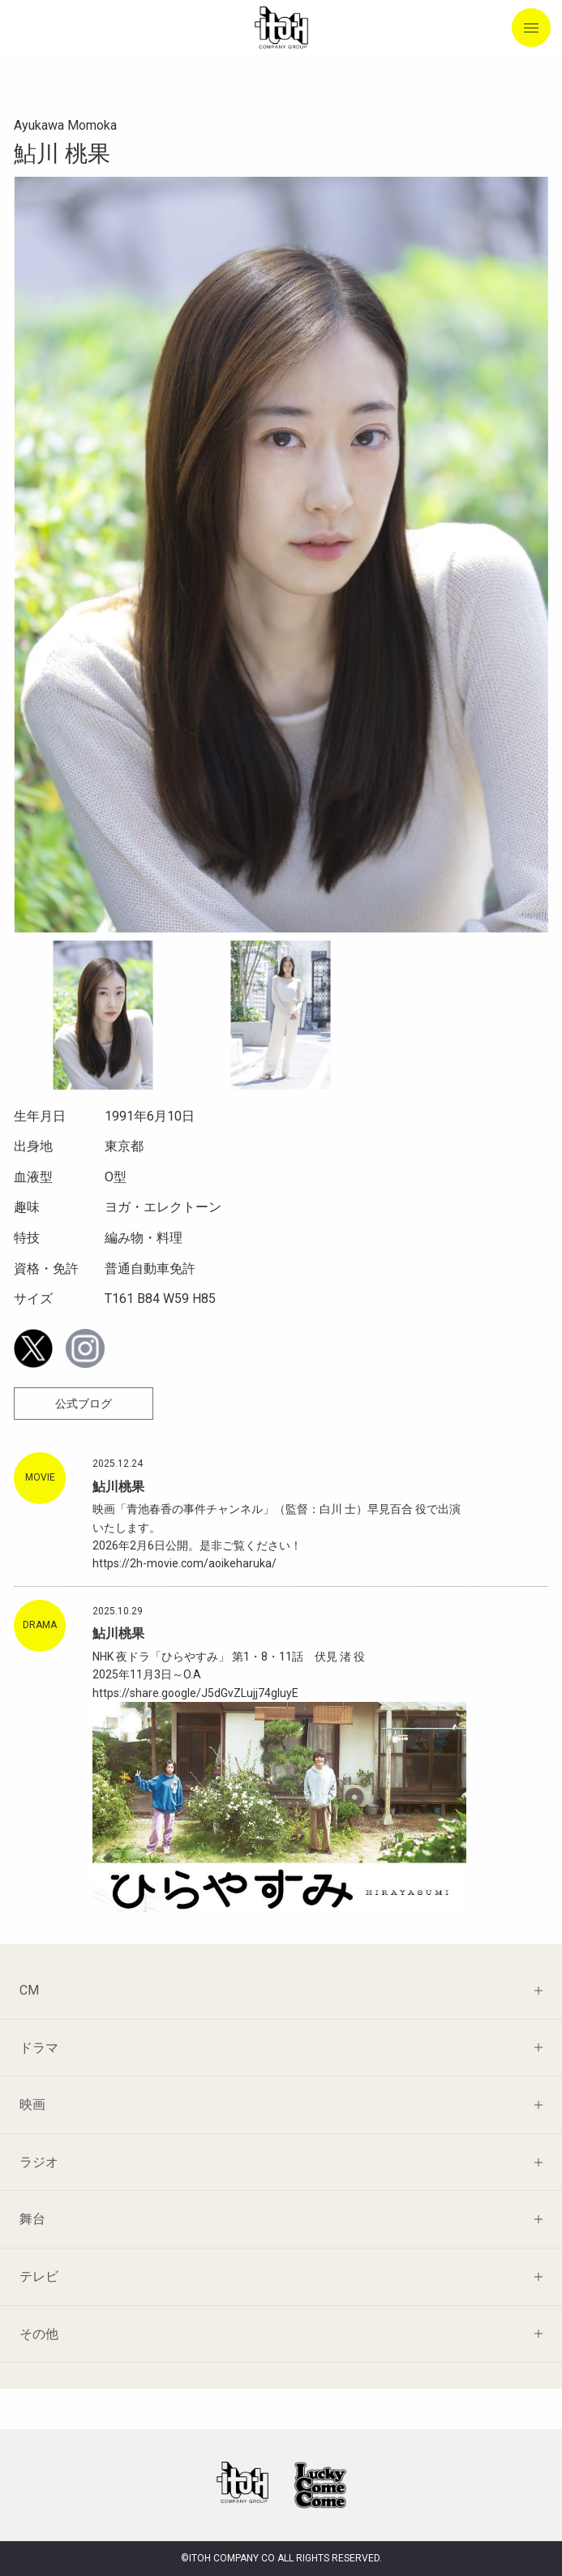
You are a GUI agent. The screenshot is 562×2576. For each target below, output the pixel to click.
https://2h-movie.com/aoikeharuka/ (184, 1563)
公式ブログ (83, 1403)
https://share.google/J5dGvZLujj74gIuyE (195, 1693)
